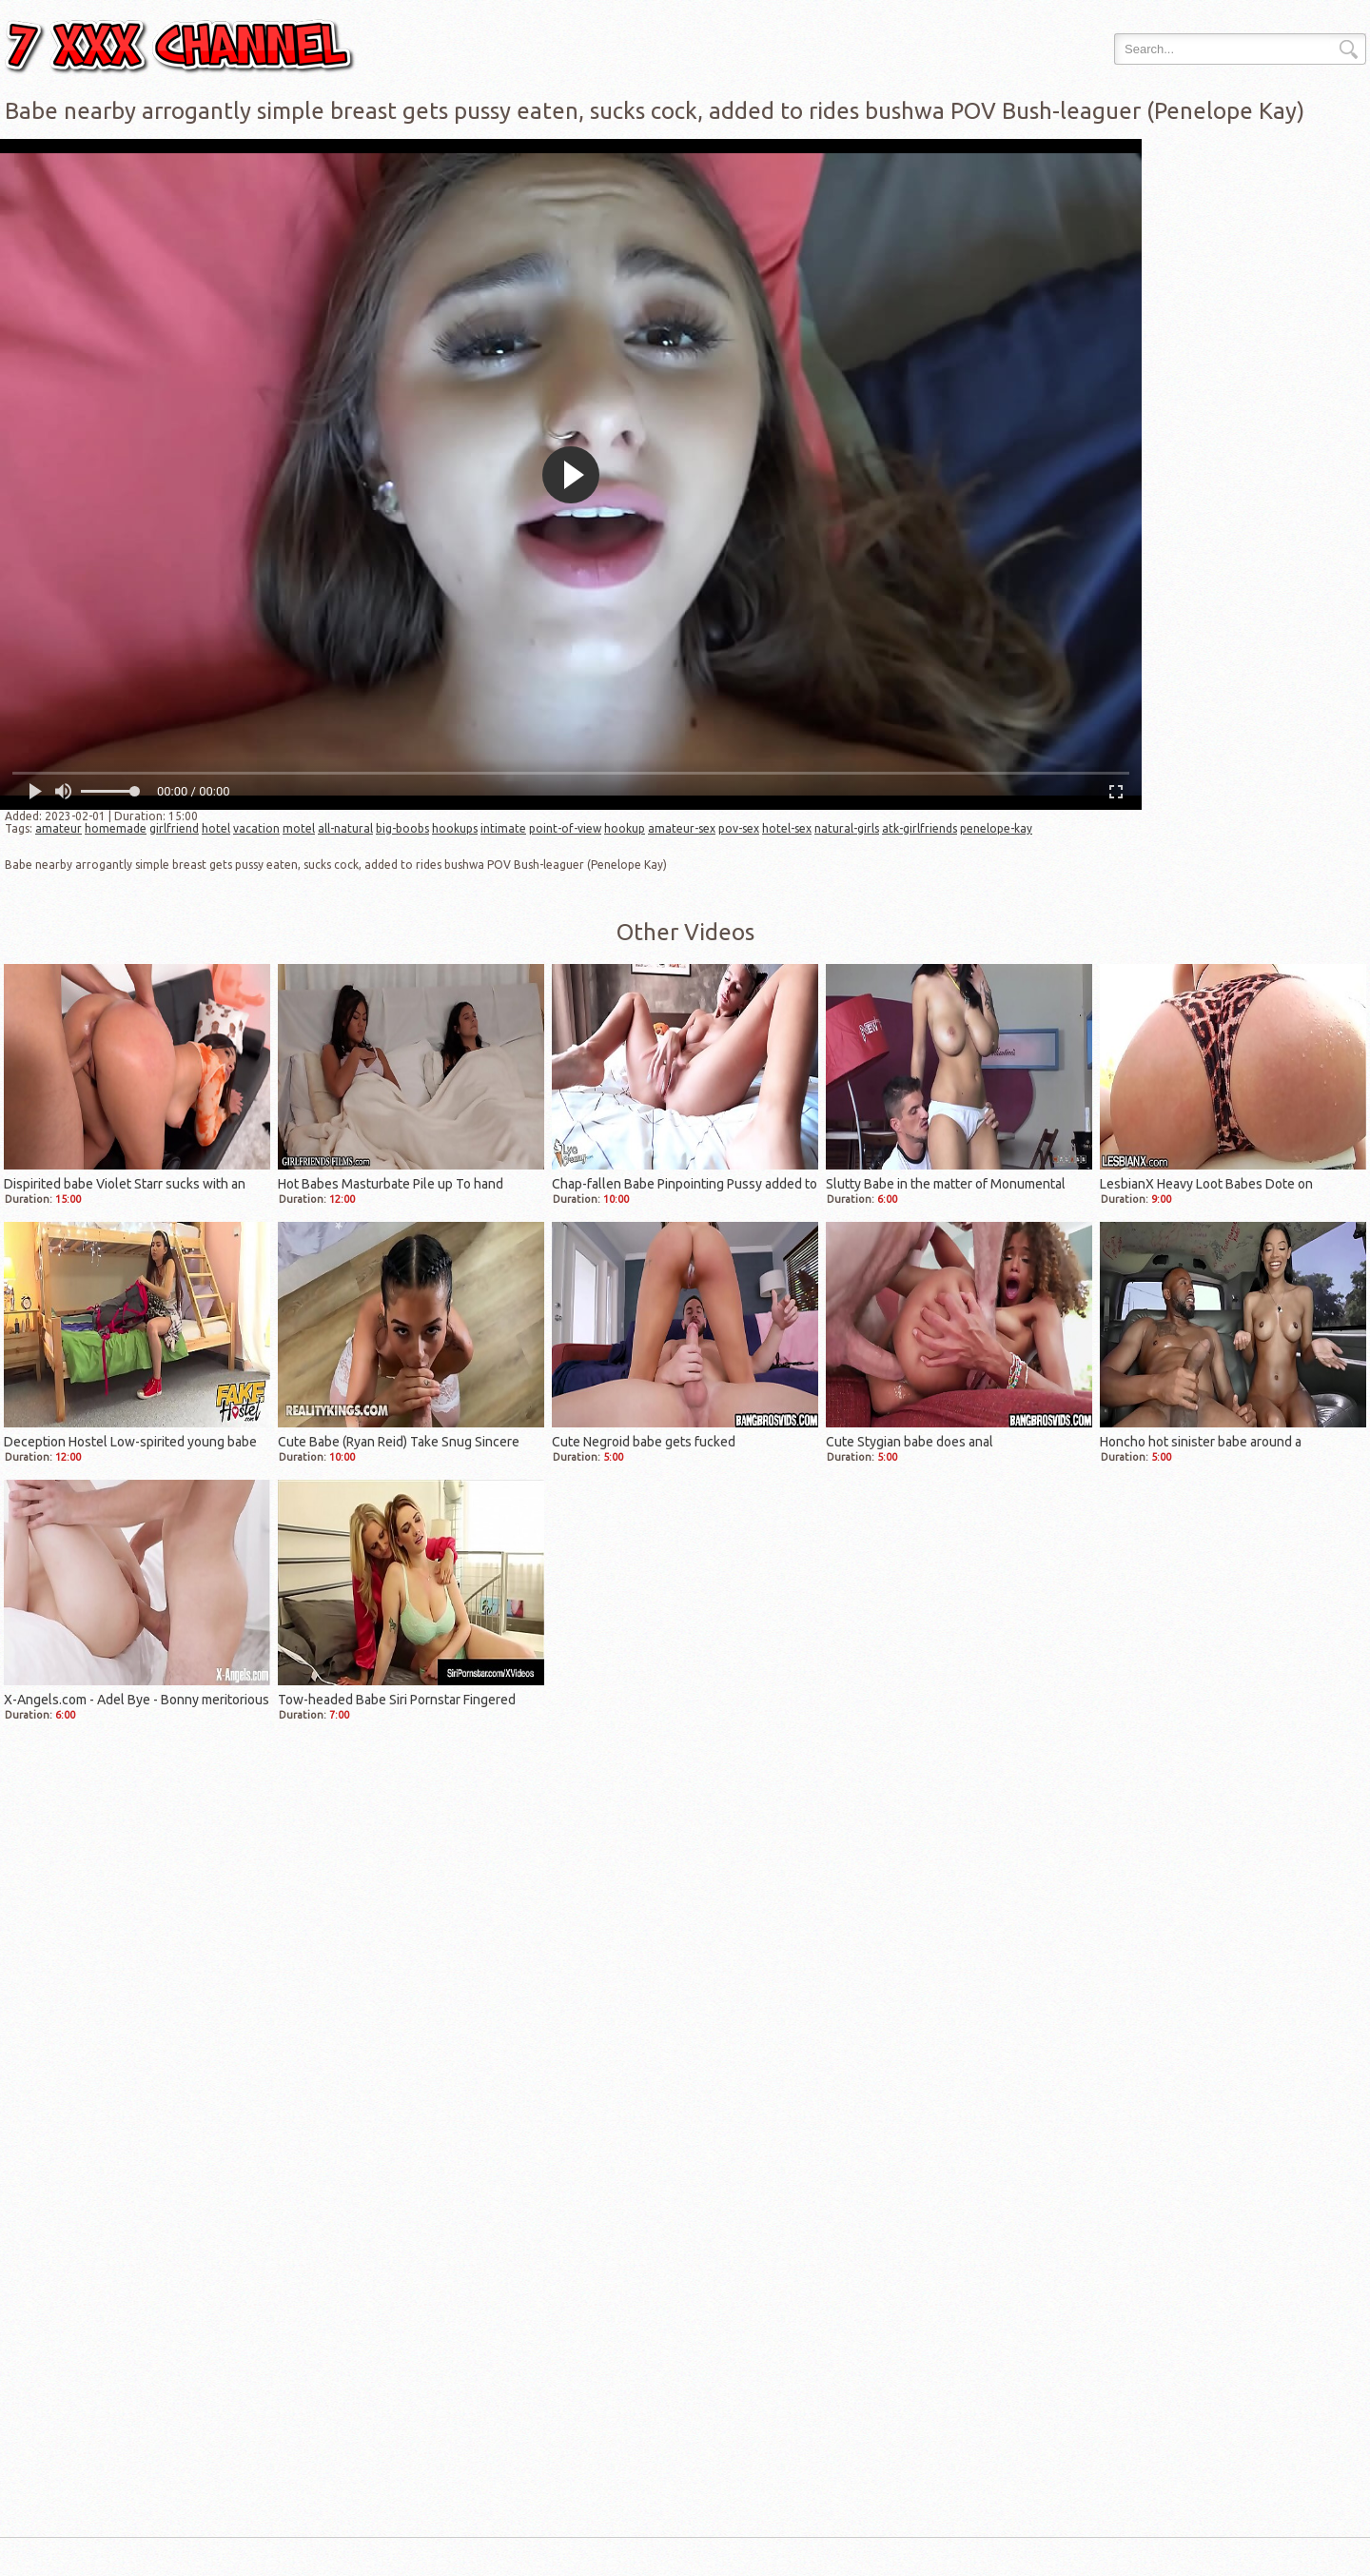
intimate (503, 828)
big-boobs (402, 828)
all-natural (345, 828)
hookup (624, 828)
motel (299, 828)
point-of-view (565, 828)
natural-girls (846, 828)
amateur (58, 828)
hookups (455, 828)
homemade (116, 828)
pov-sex (738, 828)
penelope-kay (996, 828)
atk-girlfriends (919, 828)
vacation (256, 828)
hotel (216, 828)
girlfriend (174, 828)
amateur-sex (681, 828)
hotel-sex (787, 828)
